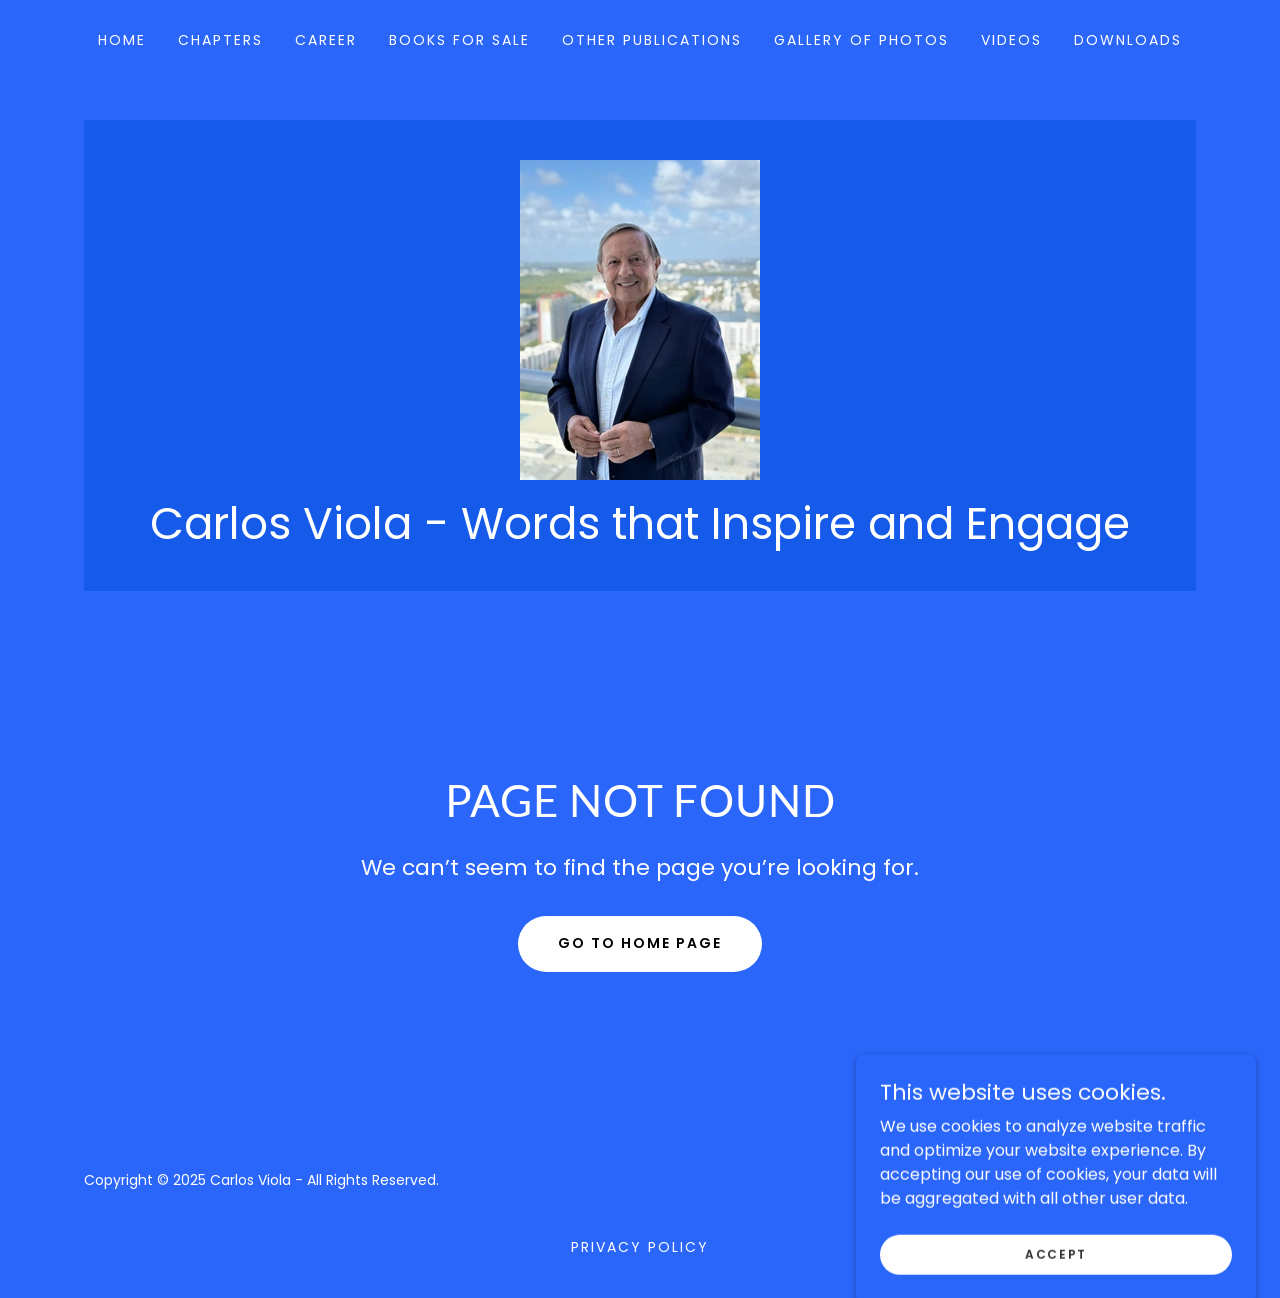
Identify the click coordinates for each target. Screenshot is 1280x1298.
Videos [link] (1011, 40)
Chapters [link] (220, 40)
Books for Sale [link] (459, 40)
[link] (640, 318)
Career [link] (326, 40)
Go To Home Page (640, 943)
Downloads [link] (1128, 40)
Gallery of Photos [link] (861, 40)
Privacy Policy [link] (640, 1247)
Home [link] (122, 40)
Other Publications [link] (652, 40)
